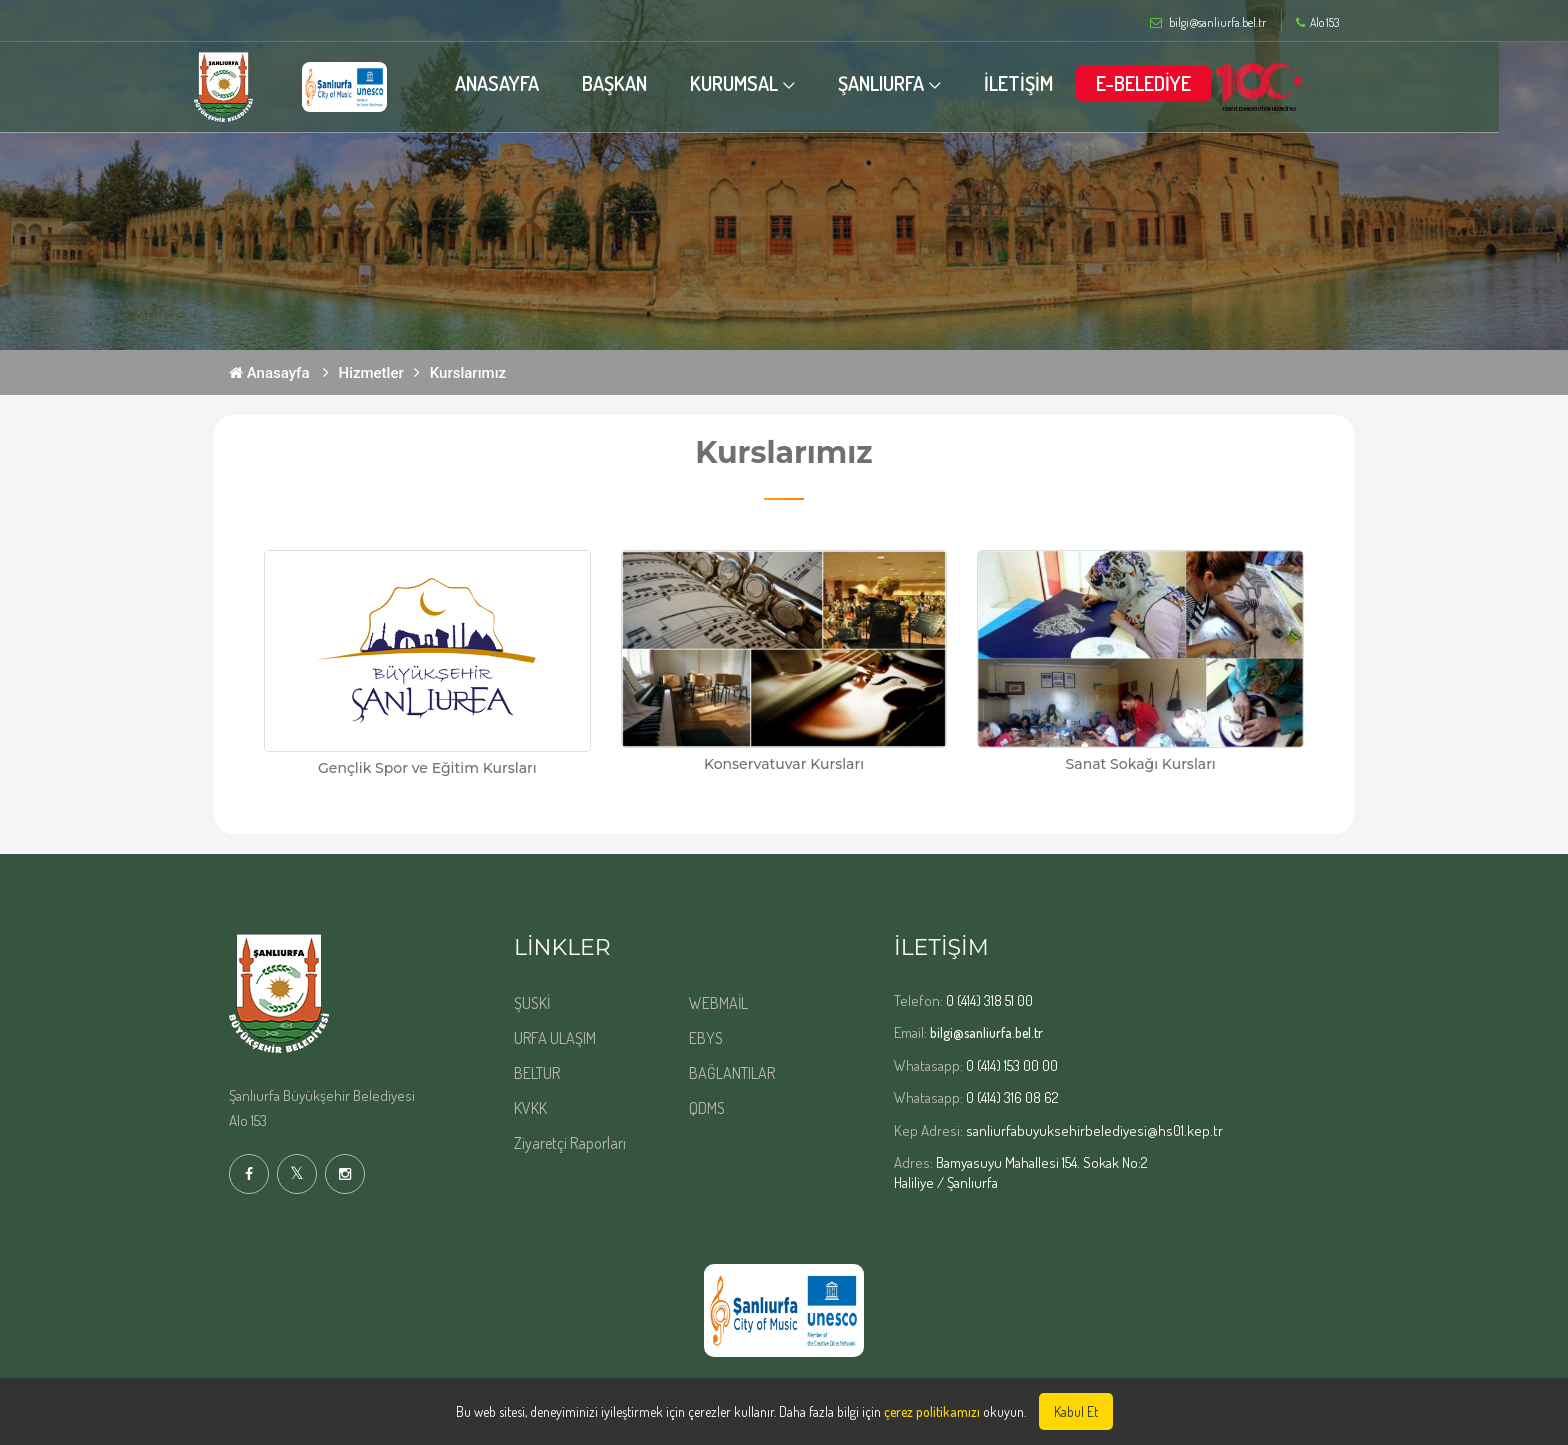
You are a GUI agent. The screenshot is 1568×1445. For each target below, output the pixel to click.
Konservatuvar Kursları (784, 764)
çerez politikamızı (932, 1411)
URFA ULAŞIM (555, 1038)
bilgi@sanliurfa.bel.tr (986, 1032)
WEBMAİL (718, 1003)
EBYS (706, 1038)
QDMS (707, 1108)
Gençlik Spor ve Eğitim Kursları (427, 768)
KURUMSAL (769, 83)
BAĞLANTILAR (732, 1073)
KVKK (530, 1108)
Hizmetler (371, 373)
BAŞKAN (649, 83)
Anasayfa (269, 373)
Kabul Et (1076, 1411)
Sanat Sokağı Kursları (1141, 764)
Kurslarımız (468, 373)
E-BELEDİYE (1178, 83)
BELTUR (537, 1073)
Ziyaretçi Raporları (570, 1143)
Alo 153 (1317, 23)
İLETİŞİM (1053, 83)
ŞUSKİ (532, 1003)
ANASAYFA (532, 83)
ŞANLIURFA (916, 83)
